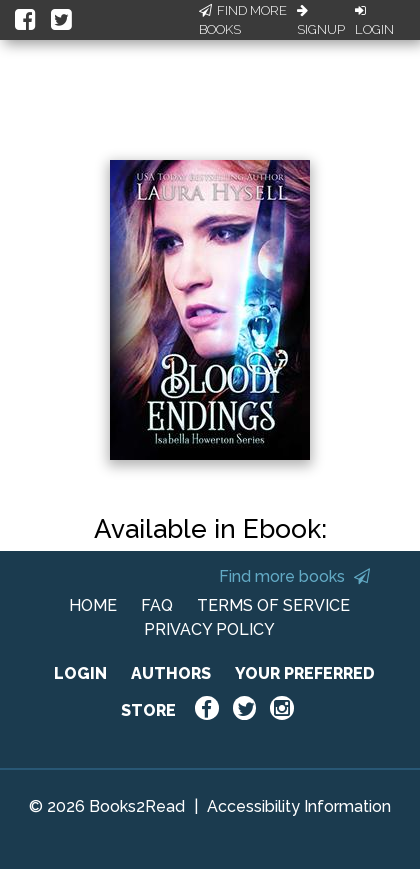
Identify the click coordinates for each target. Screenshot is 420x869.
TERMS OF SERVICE (273, 605)
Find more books (294, 576)
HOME (93, 605)
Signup (321, 21)
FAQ (157, 605)
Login (374, 21)
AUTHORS (171, 673)
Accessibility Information (299, 806)
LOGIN (80, 673)
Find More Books (243, 20)
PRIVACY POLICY (209, 629)
